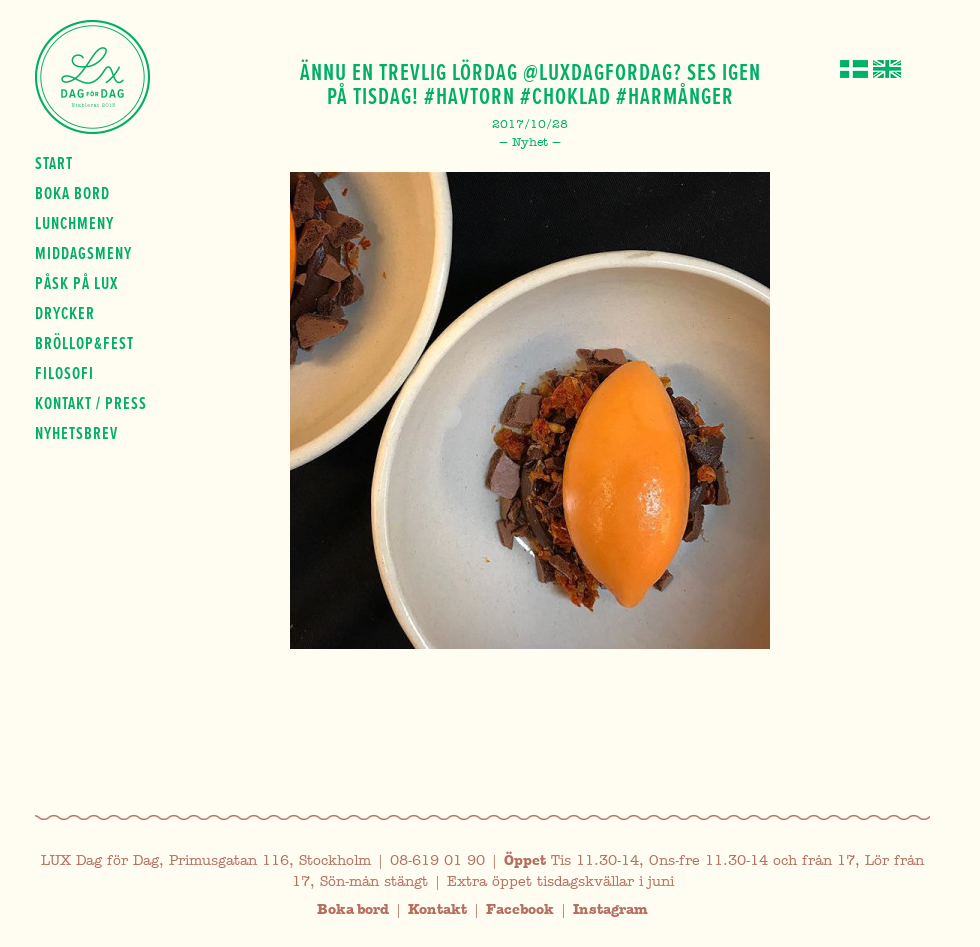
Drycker (65, 313)
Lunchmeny (74, 223)
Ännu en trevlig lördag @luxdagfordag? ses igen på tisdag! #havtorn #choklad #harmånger (530, 84)
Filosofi (64, 373)
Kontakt (437, 909)
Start (54, 163)
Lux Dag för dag (92, 77)
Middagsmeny (83, 253)
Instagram (610, 909)
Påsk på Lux (76, 283)
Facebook (520, 909)
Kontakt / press (91, 403)
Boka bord (72, 193)
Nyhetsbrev (76, 433)
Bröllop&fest (84, 343)
